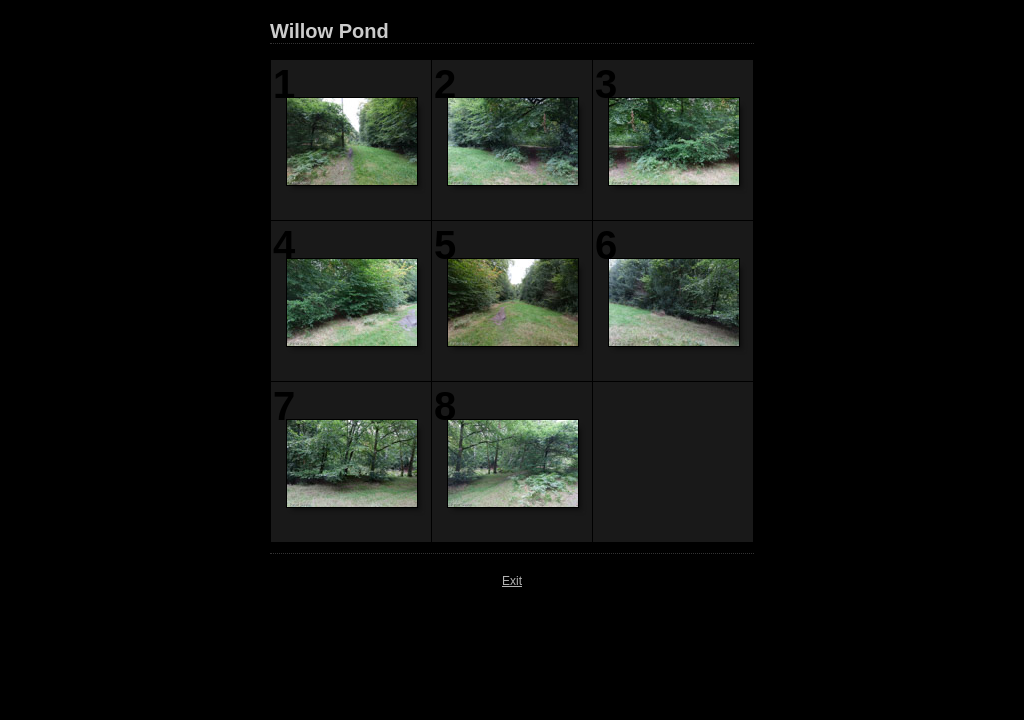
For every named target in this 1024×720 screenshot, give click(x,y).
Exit (512, 581)
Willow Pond (329, 31)
